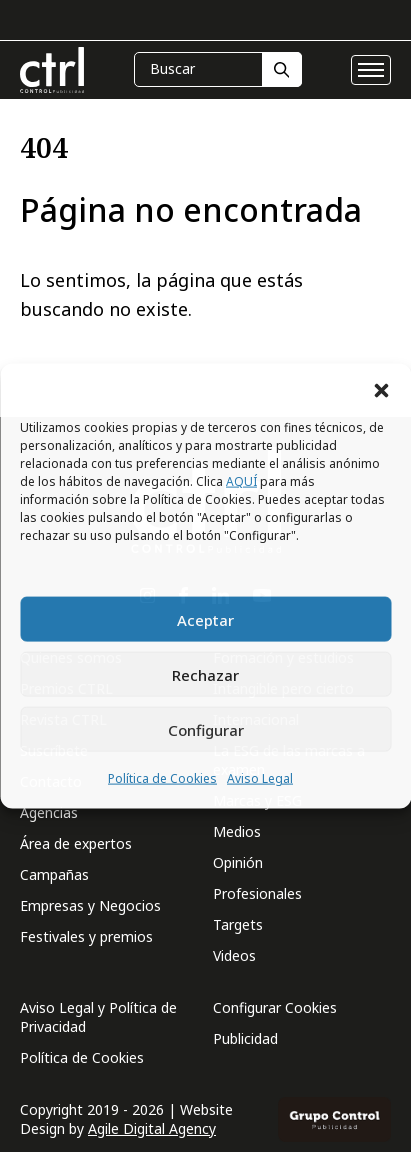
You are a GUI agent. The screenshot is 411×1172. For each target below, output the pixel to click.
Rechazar (205, 674)
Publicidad (245, 1038)
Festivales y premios (86, 936)
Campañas (54, 874)
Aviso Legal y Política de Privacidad (98, 1017)
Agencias (49, 812)
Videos (234, 955)
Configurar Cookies (275, 1007)
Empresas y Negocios (90, 905)
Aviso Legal (260, 778)
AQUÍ (241, 481)
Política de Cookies (162, 778)
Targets (238, 924)
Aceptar (205, 619)
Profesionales (257, 893)
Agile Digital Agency (152, 1128)
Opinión (238, 862)
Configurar (206, 729)
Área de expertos (76, 843)
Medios (237, 831)
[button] (381, 389)
